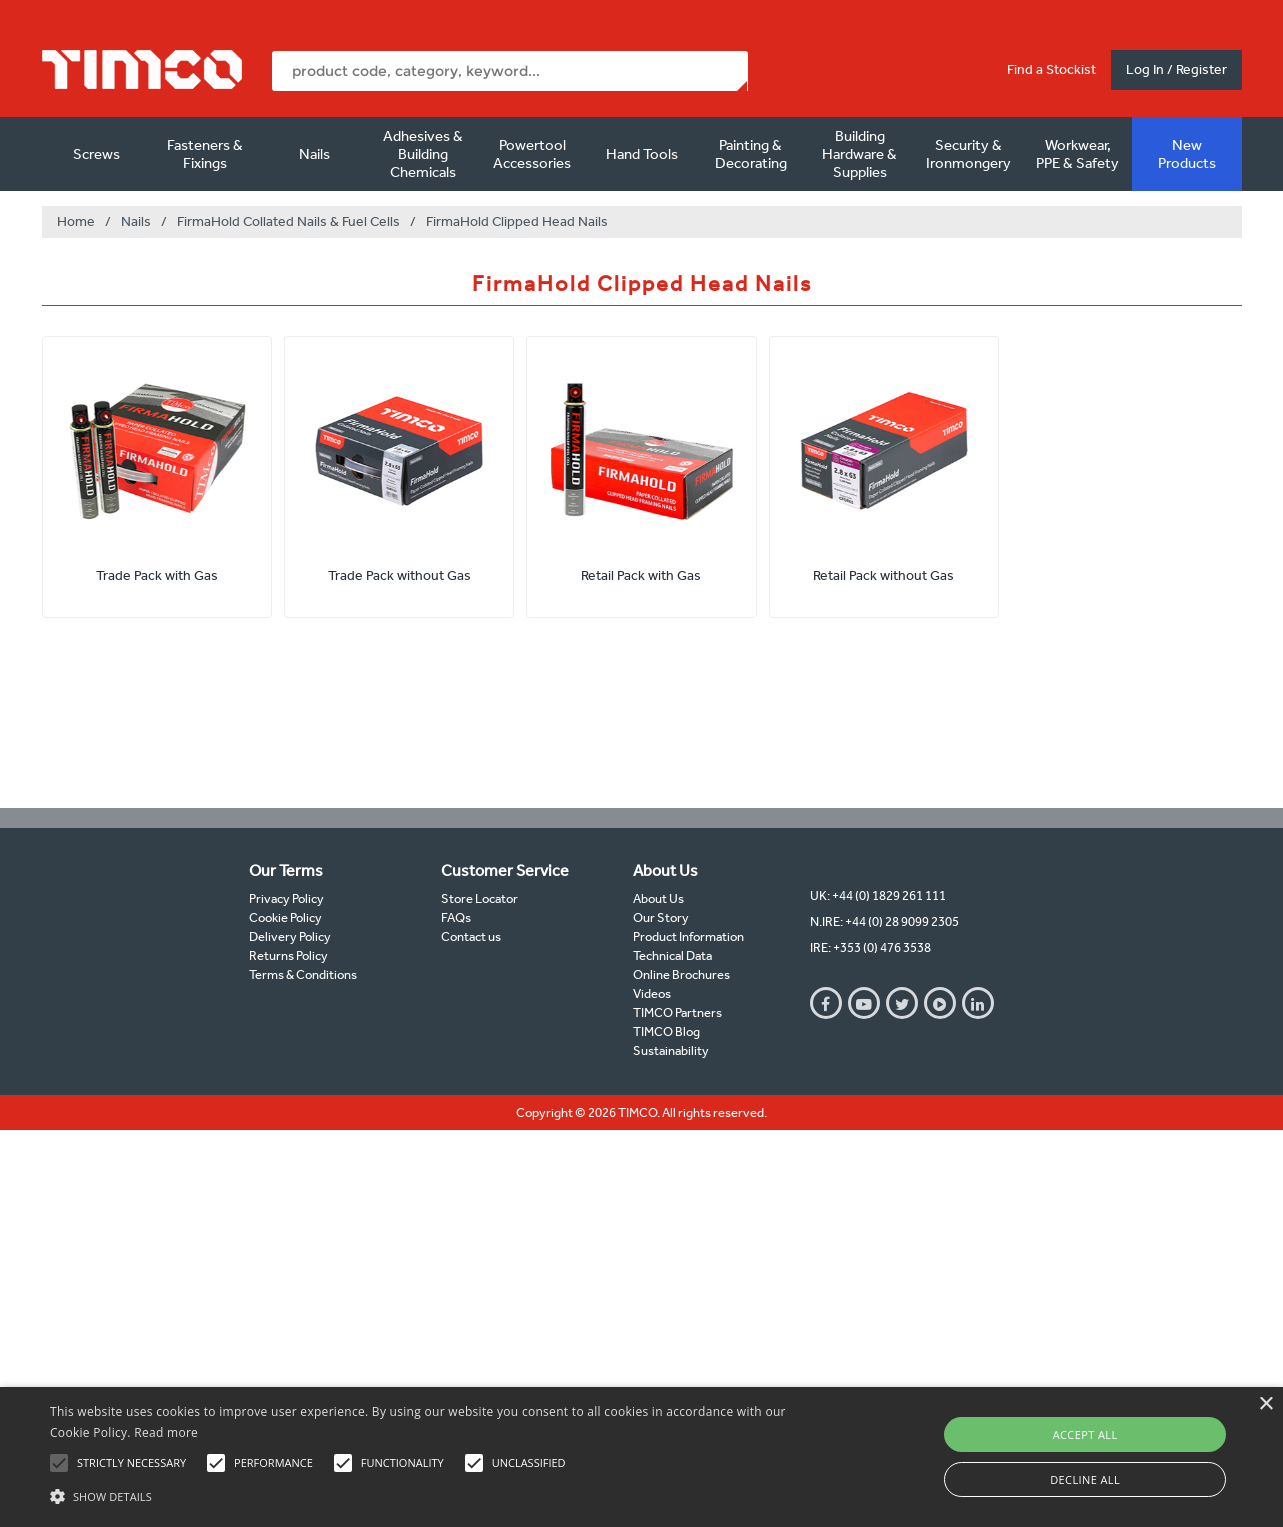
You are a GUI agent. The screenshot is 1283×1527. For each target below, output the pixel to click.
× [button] (1265, 1404)
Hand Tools (642, 154)
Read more (166, 1432)
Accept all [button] (1085, 1434)
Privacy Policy (286, 898)
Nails (314, 154)
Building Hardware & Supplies (859, 154)
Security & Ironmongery (968, 154)
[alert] (641, 1457)
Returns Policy (288, 955)
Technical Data (672, 955)
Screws (96, 154)
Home (76, 221)
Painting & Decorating (751, 154)
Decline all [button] (1085, 1479)
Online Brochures (681, 974)
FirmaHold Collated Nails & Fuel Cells (288, 221)
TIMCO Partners (677, 1012)
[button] (434, 1494)
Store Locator (479, 898)
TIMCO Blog (666, 1031)
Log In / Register (1176, 69)
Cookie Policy (285, 917)
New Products (1187, 154)
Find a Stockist (1051, 69)
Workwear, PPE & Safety (1077, 154)
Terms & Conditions (303, 974)
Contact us (471, 936)
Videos (652, 993)
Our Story (661, 917)
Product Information (688, 936)
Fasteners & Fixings (205, 154)
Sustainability (671, 1050)
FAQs (456, 917)
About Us (658, 898)
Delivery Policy (290, 936)
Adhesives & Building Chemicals (423, 154)
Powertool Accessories (532, 154)
